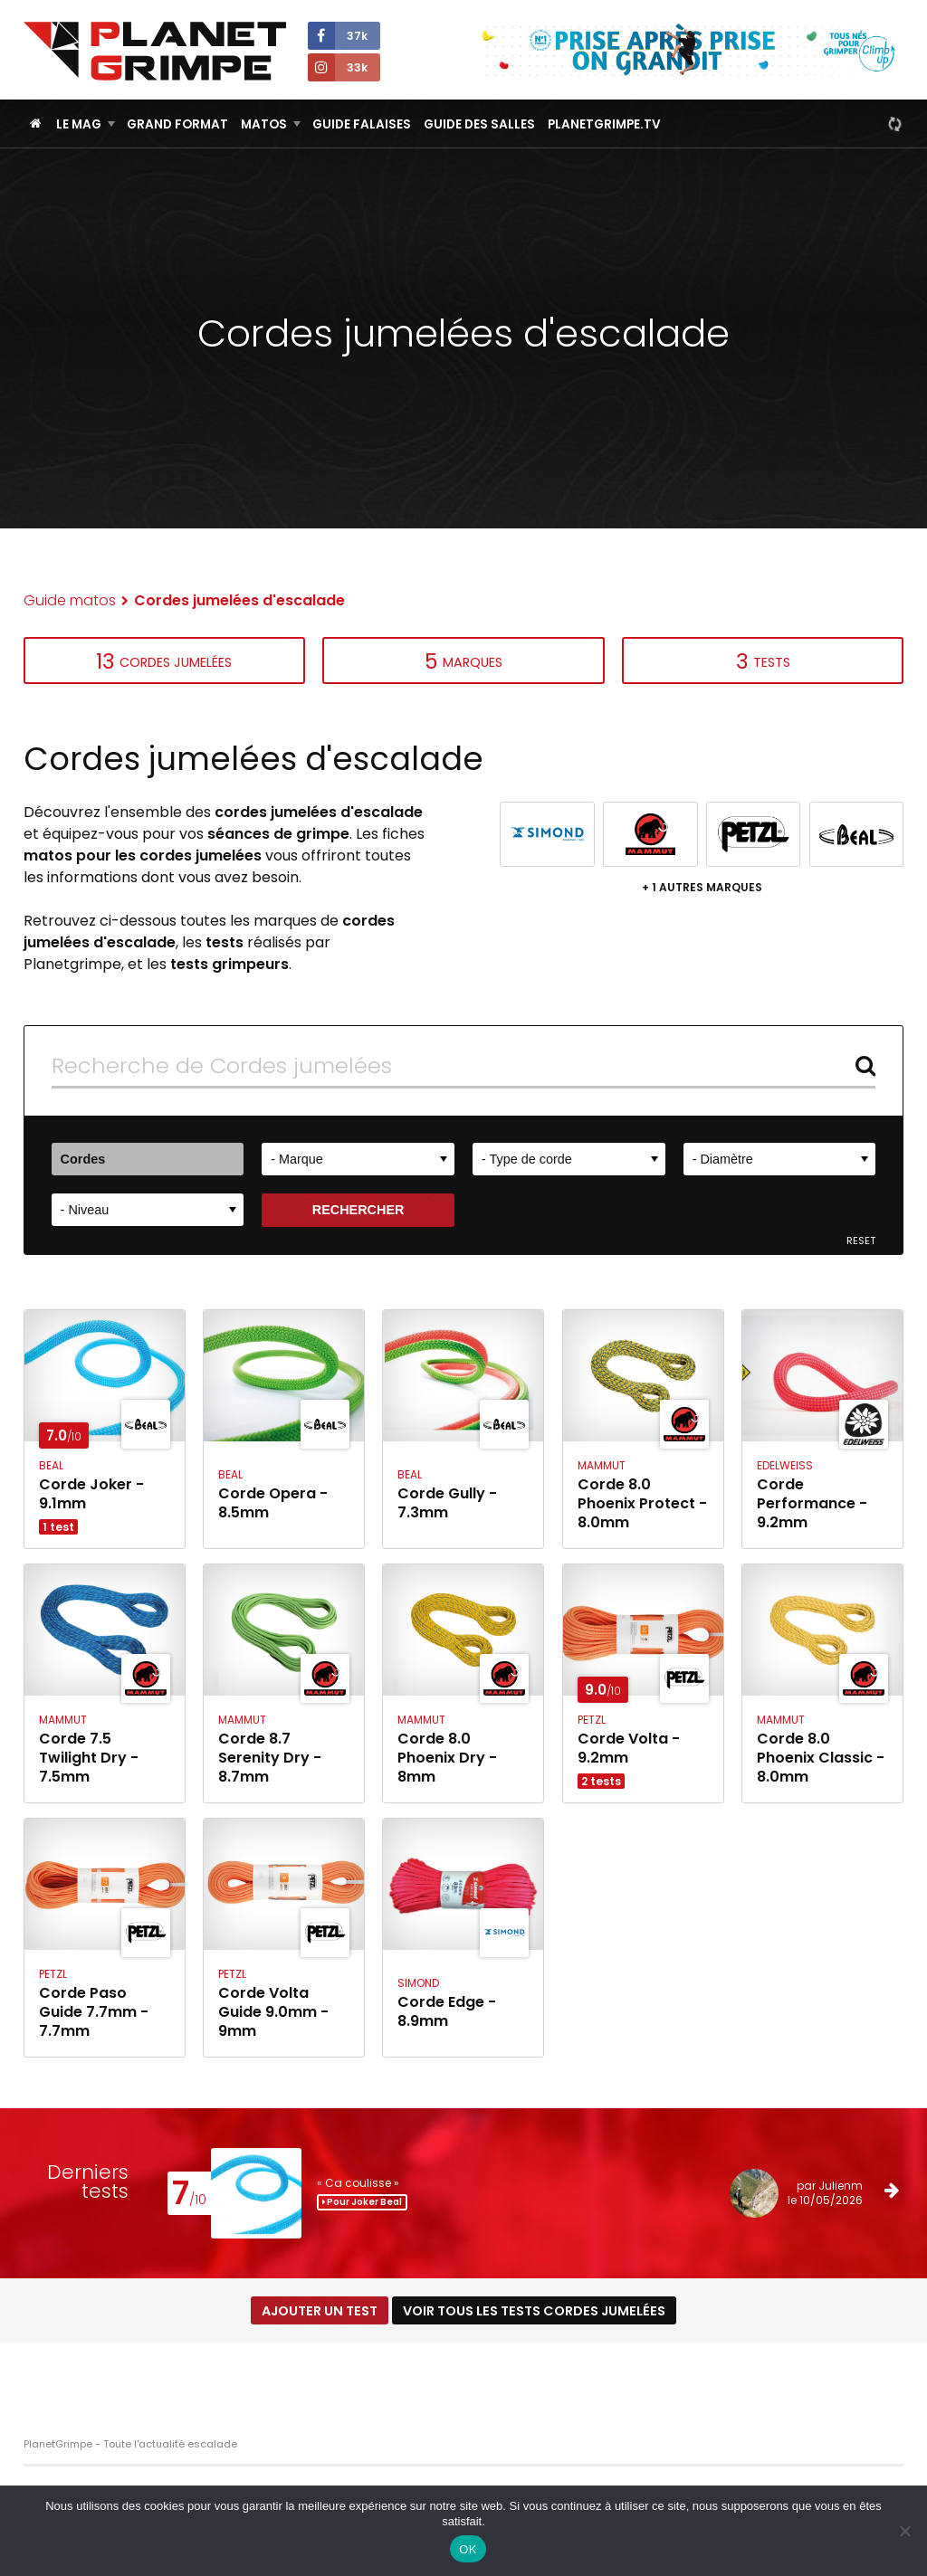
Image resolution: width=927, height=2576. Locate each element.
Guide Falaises (361, 124)
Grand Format (177, 124)
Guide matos (70, 600)
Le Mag (78, 124)
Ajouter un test (319, 2311)
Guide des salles (479, 124)
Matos (264, 124)
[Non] (904, 2531)
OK (467, 2549)
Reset (860, 1241)
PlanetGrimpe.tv (604, 124)
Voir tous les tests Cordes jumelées (534, 2311)
